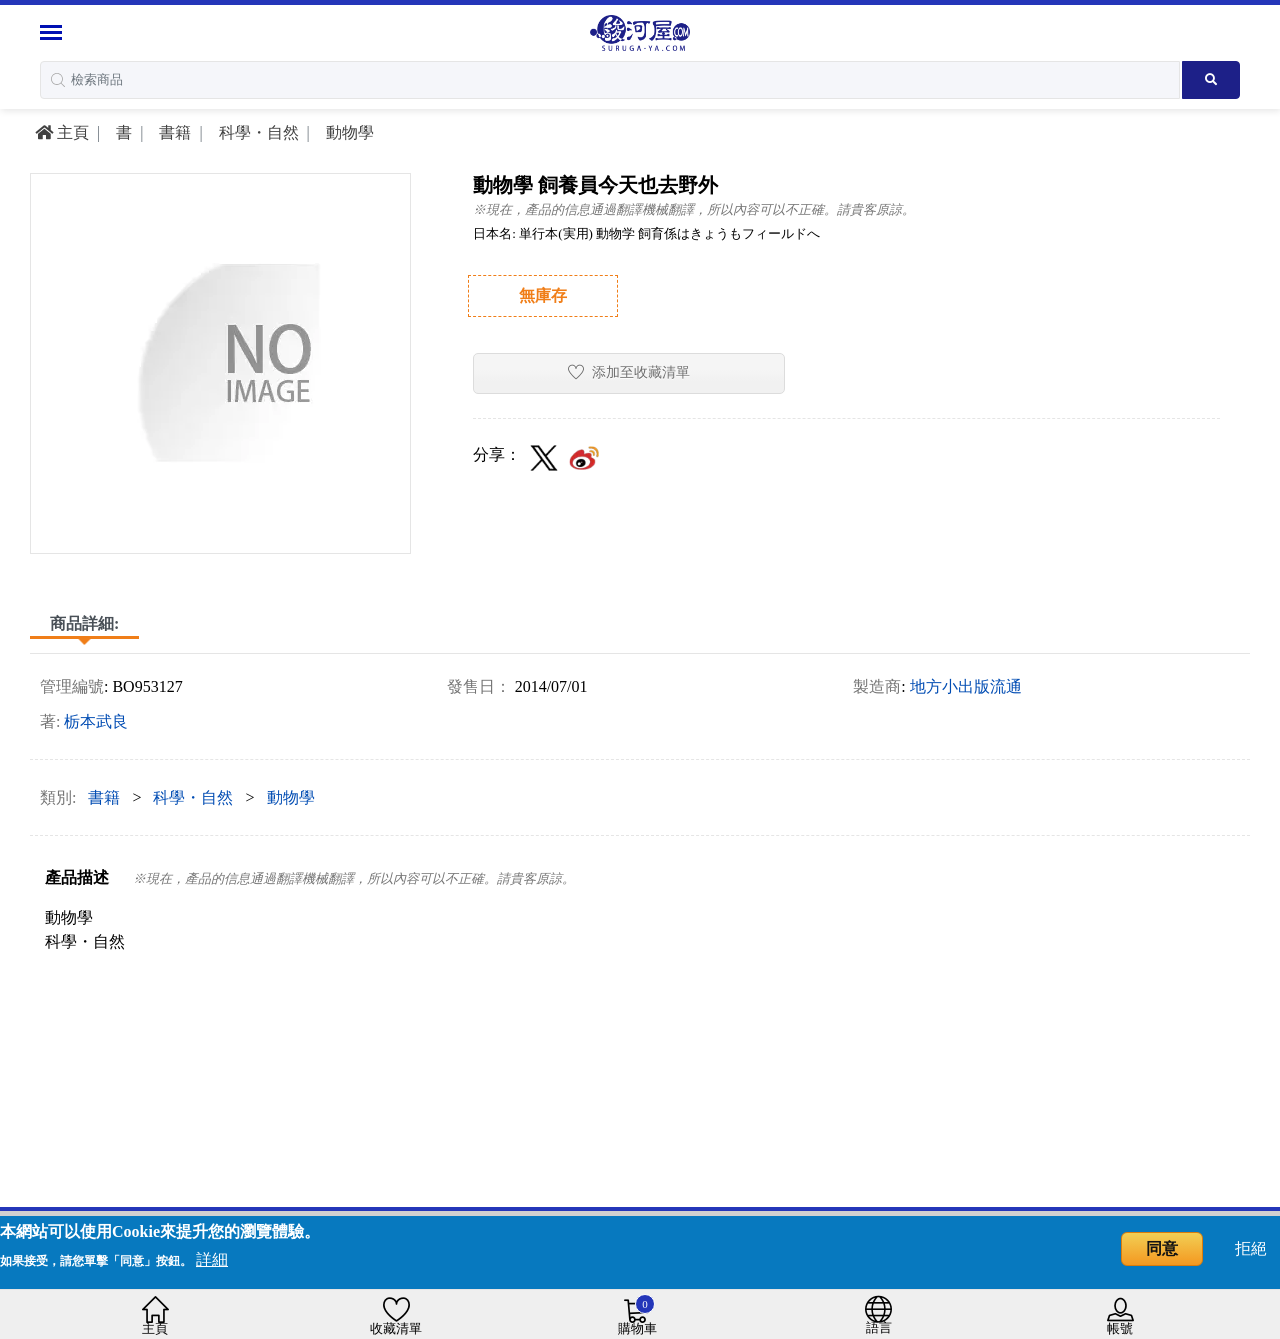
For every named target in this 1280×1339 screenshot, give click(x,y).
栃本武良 (96, 721)
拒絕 (1251, 1248)
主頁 (62, 132)
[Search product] (1211, 80)
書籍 (173, 132)
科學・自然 (257, 132)
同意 (1162, 1248)
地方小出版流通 (966, 686)
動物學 (348, 132)
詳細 (212, 1259)
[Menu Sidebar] (53, 32)
